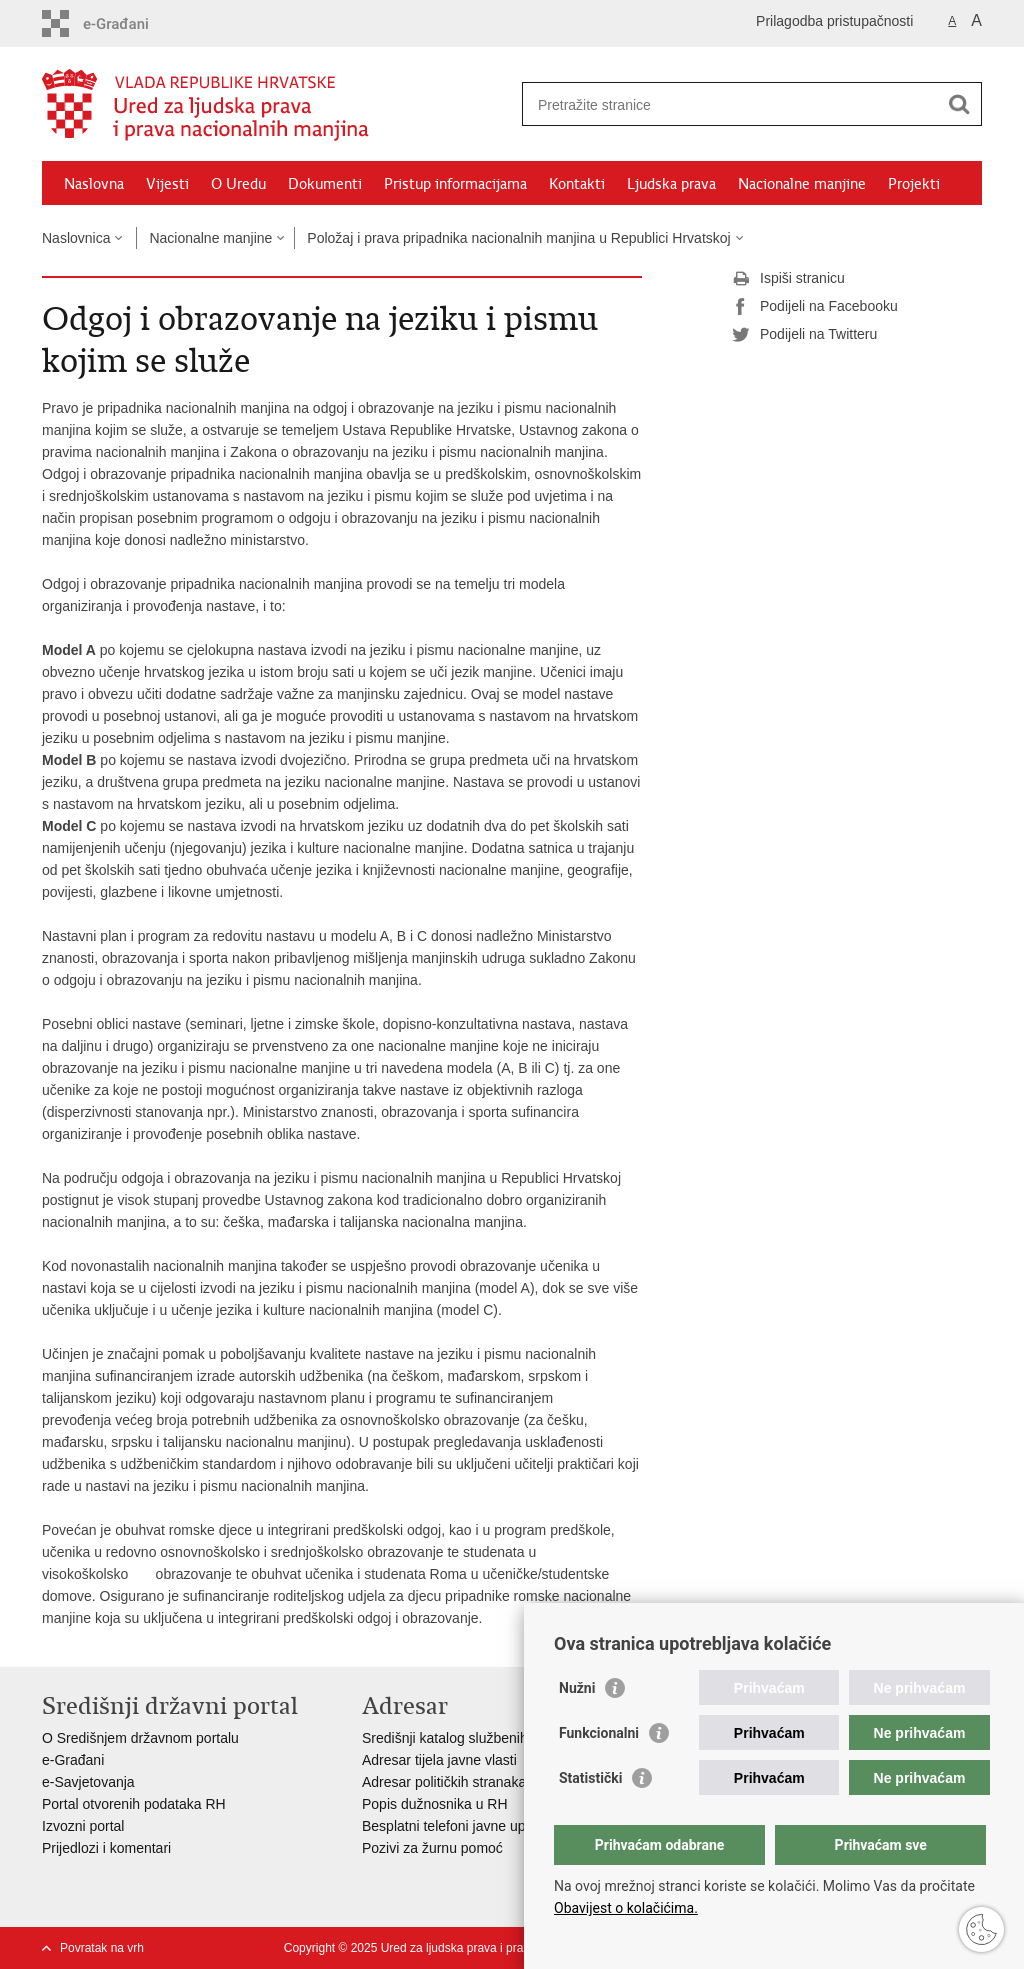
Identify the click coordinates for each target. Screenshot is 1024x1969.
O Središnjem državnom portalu (140, 1738)
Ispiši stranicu (788, 279)
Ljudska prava (671, 184)
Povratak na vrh (102, 1948)
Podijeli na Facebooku (815, 307)
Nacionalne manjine (802, 184)
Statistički (590, 1778)
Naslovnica (76, 238)
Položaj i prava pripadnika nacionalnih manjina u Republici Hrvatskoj (518, 238)
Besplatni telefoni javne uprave (457, 1826)
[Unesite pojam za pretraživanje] (730, 104)
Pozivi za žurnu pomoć (432, 1848)
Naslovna (94, 184)
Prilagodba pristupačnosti (834, 21)
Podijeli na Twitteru (804, 335)
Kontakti (577, 184)
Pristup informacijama (455, 184)
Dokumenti (325, 184)
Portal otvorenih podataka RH (134, 1804)
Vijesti (167, 184)
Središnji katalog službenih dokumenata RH (497, 1738)
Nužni (577, 1688)
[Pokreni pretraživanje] (959, 104)
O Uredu (238, 184)
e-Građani (73, 1760)
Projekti (914, 184)
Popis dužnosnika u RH (435, 1804)
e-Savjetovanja (88, 1782)
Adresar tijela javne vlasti (439, 1760)
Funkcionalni (599, 1733)
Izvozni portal (83, 1826)
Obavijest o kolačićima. (626, 1908)
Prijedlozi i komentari (106, 1848)
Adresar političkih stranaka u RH (462, 1782)
